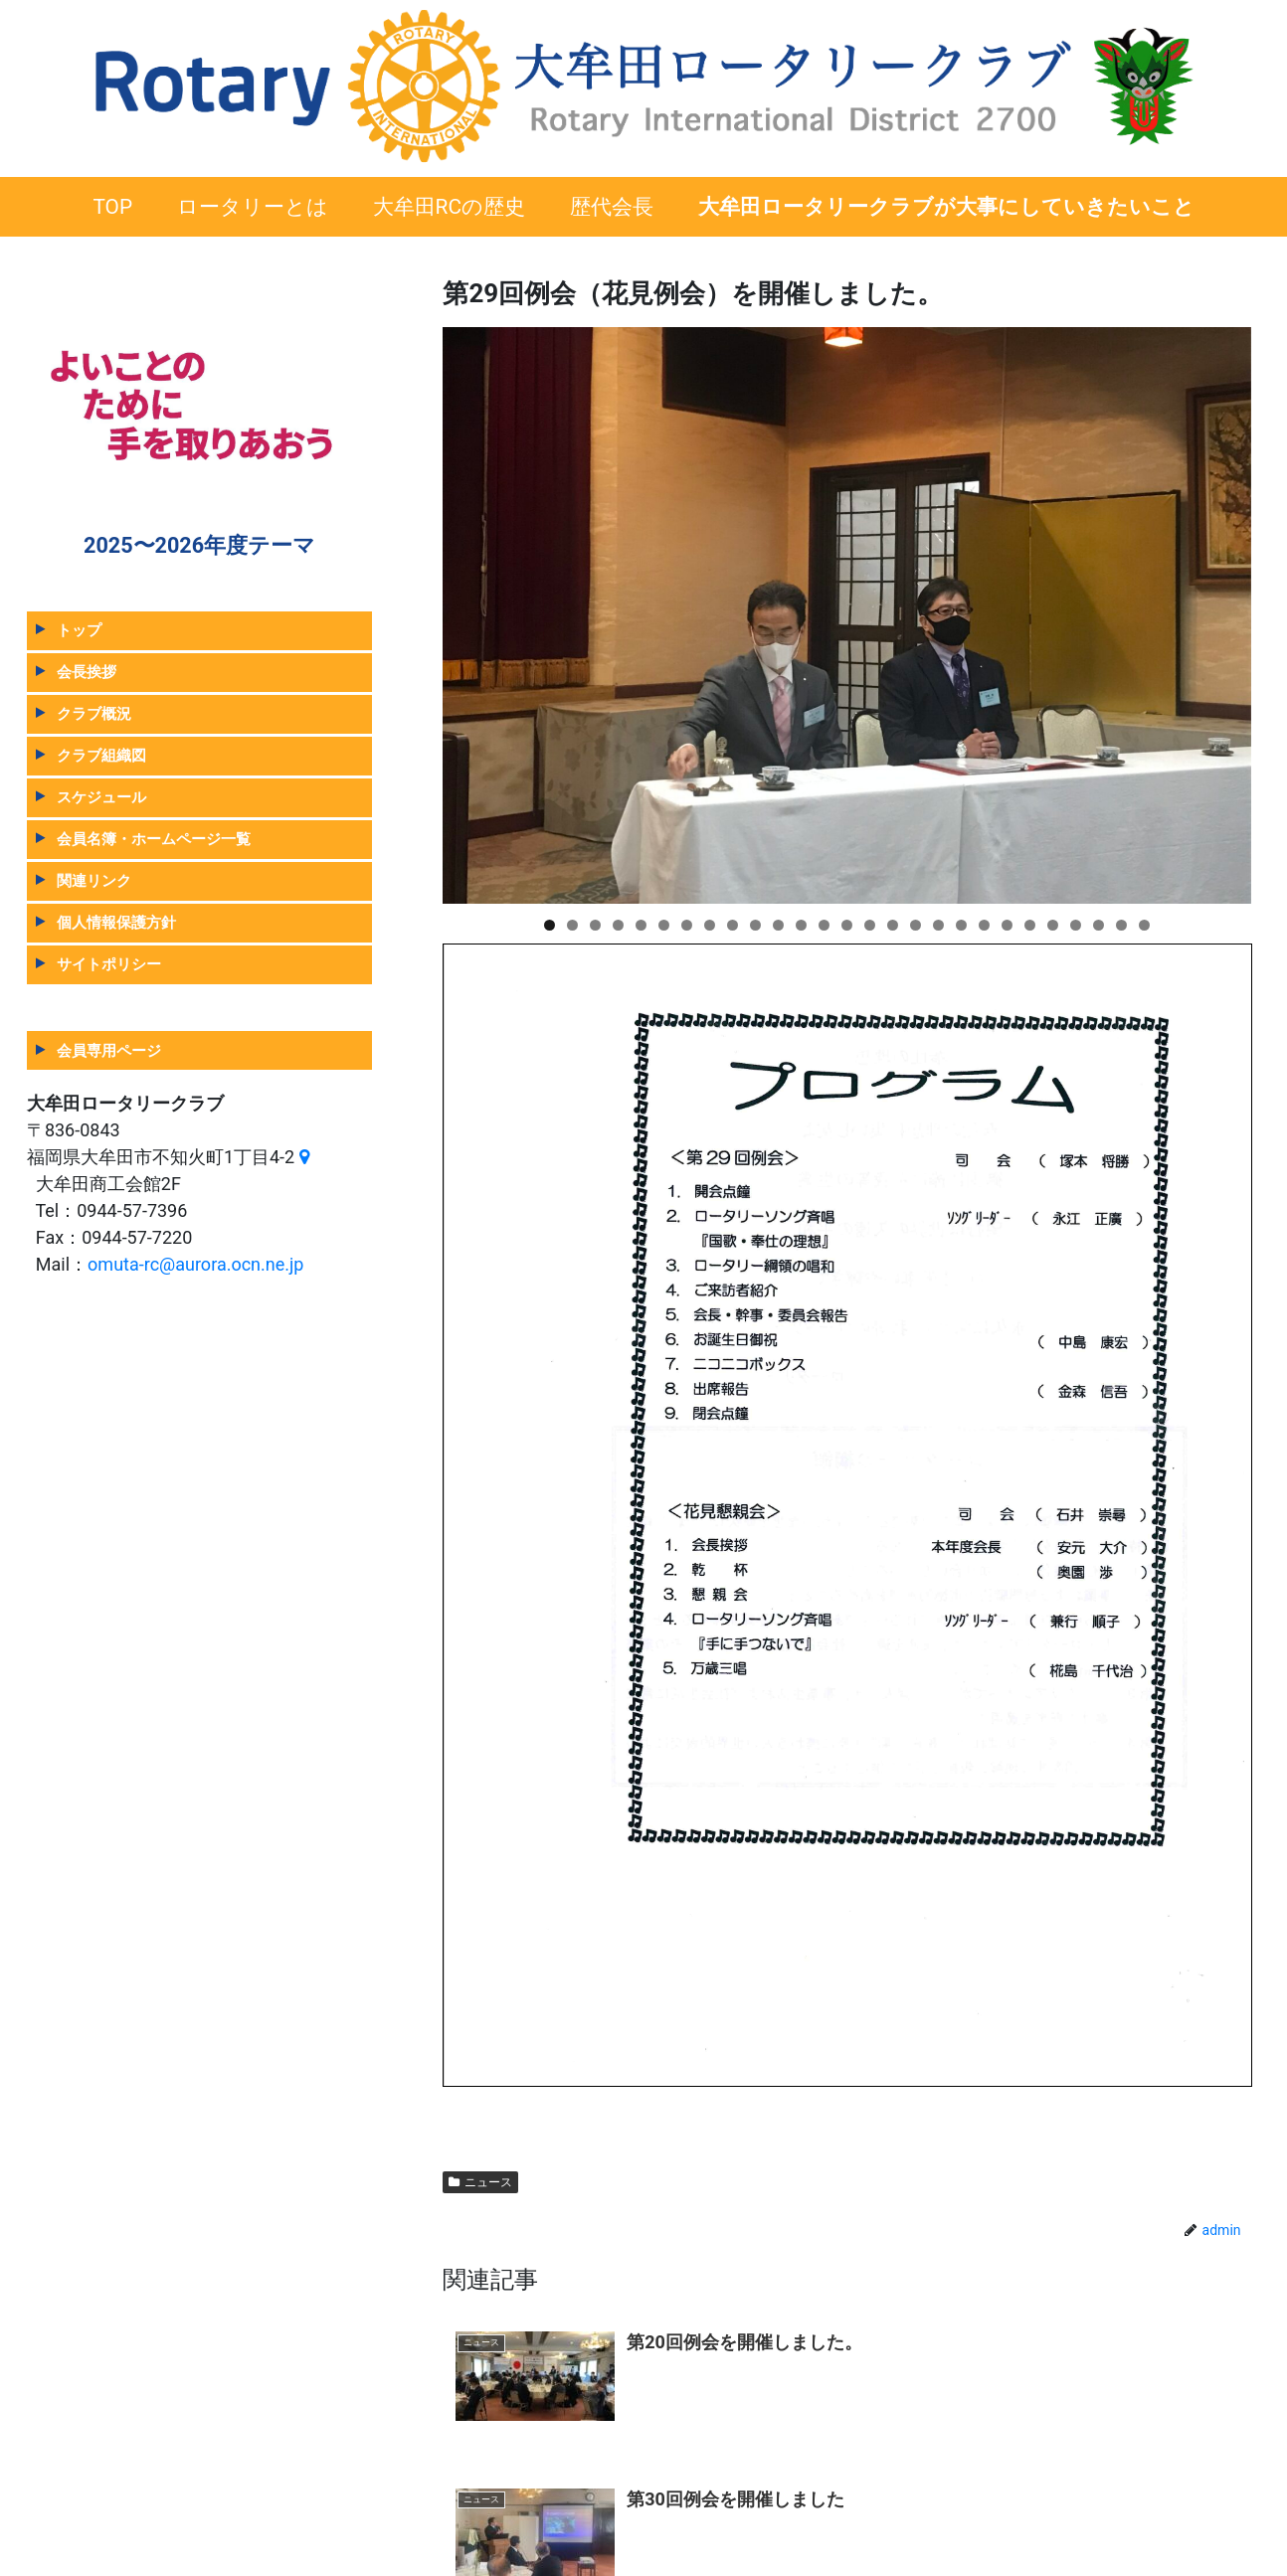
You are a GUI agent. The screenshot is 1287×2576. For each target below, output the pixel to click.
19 (961, 925)
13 (824, 925)
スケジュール (101, 796)
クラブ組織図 (101, 755)
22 (1029, 925)
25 (1098, 925)
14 (846, 925)
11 (778, 925)
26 (1121, 925)
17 (915, 925)
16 (892, 925)
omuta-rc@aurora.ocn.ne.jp (195, 1264)
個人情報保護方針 (116, 922)
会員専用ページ (109, 1050)
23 (1052, 925)
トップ (79, 629)
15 (869, 925)
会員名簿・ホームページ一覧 (154, 838)
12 (801, 925)
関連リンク (94, 880)
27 (1144, 925)
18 (938, 925)
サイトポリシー (109, 963)
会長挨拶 (86, 671)
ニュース (480, 2182)
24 (1075, 925)
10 (755, 925)
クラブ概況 (94, 713)
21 (1007, 925)
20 (984, 925)
